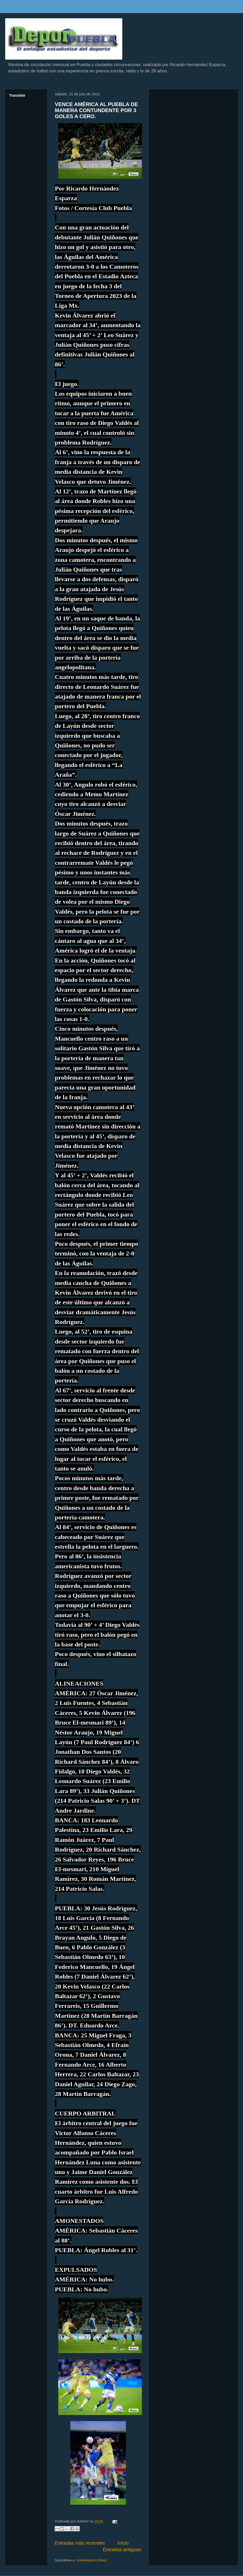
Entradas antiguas (122, 2549)
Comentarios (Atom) (91, 2560)
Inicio (122, 2543)
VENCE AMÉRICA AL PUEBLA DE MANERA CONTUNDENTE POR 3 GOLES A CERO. (96, 110)
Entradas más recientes (80, 2543)
